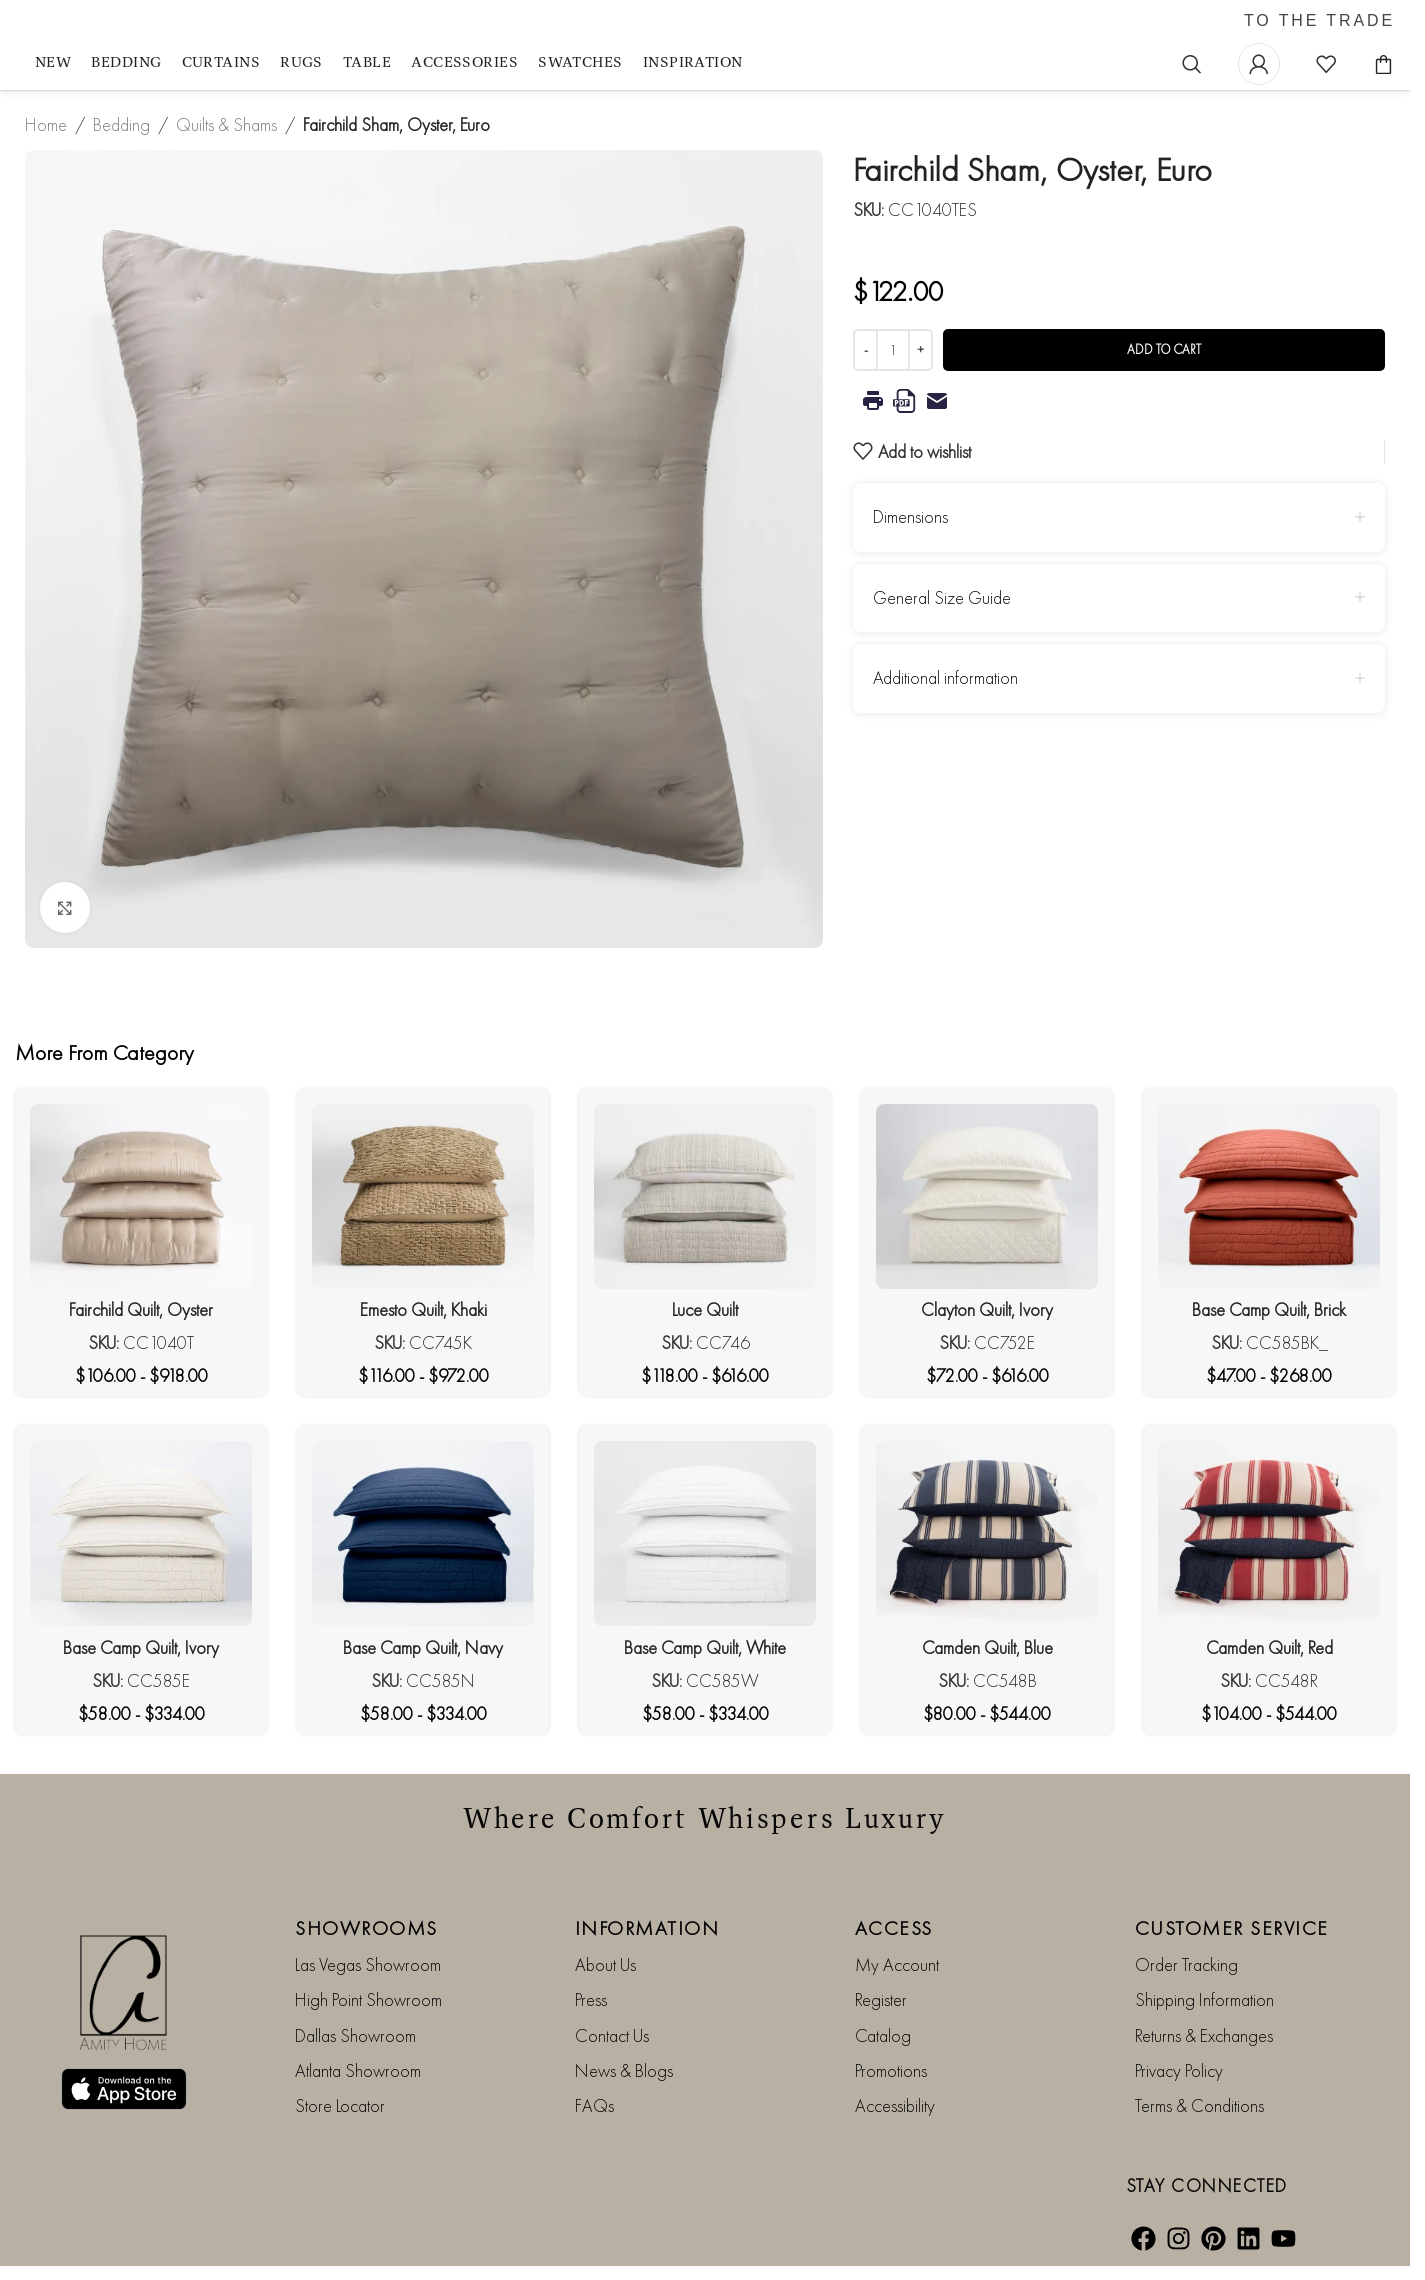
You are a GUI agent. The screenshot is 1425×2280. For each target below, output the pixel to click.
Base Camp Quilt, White (705, 1647)
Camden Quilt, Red (1269, 1647)
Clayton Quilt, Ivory (987, 1309)
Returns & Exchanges (1204, 2035)
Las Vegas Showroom (368, 1964)
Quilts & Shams (226, 124)
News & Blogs (624, 2070)
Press (591, 1999)
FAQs (594, 2105)
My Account (897, 1964)
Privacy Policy (1179, 2070)
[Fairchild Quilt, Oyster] (141, 1196)
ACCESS (894, 1928)
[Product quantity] (893, 350)
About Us (605, 1964)
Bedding (121, 124)
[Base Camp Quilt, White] (705, 1533)
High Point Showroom (368, 1999)
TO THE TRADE (1319, 21)
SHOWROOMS (366, 1928)
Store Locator (340, 2105)
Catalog (883, 2035)
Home (46, 124)
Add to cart (1164, 349)
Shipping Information (1204, 1999)
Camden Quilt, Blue (987, 1647)
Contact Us (612, 2035)
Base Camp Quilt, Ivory (141, 1647)
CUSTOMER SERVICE (1232, 1928)
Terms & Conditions (1199, 2105)
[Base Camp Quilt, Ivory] (141, 1533)
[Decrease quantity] (865, 350)
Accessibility (895, 2105)
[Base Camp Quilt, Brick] (1269, 1196)
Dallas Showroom (355, 2035)
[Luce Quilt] (705, 1196)
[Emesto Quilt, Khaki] (423, 1196)
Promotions (891, 2070)
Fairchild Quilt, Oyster (141, 1309)
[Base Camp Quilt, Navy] (423, 1533)
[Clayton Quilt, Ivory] (987, 1196)
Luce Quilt (705, 1309)
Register (881, 1999)
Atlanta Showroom (358, 2070)
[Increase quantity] (920, 350)
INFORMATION (647, 1928)
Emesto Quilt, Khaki (423, 1309)
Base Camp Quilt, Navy (423, 1647)
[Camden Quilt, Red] (1269, 1533)
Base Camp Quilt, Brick (1269, 1309)
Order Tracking (1186, 1964)
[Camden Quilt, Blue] (987, 1533)
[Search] (1192, 64)
